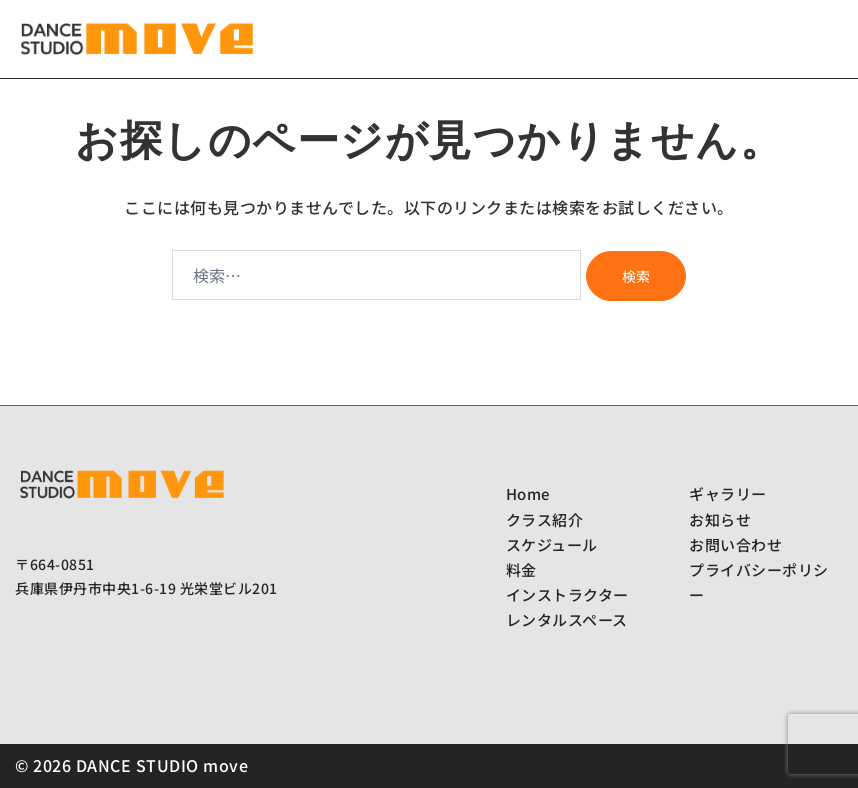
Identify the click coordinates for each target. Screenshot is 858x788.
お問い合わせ (735, 544)
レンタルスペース (567, 619)
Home (528, 493)
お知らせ (720, 519)
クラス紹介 (545, 519)
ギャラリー (728, 493)
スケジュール (552, 544)
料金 (521, 569)
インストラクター (567, 594)
